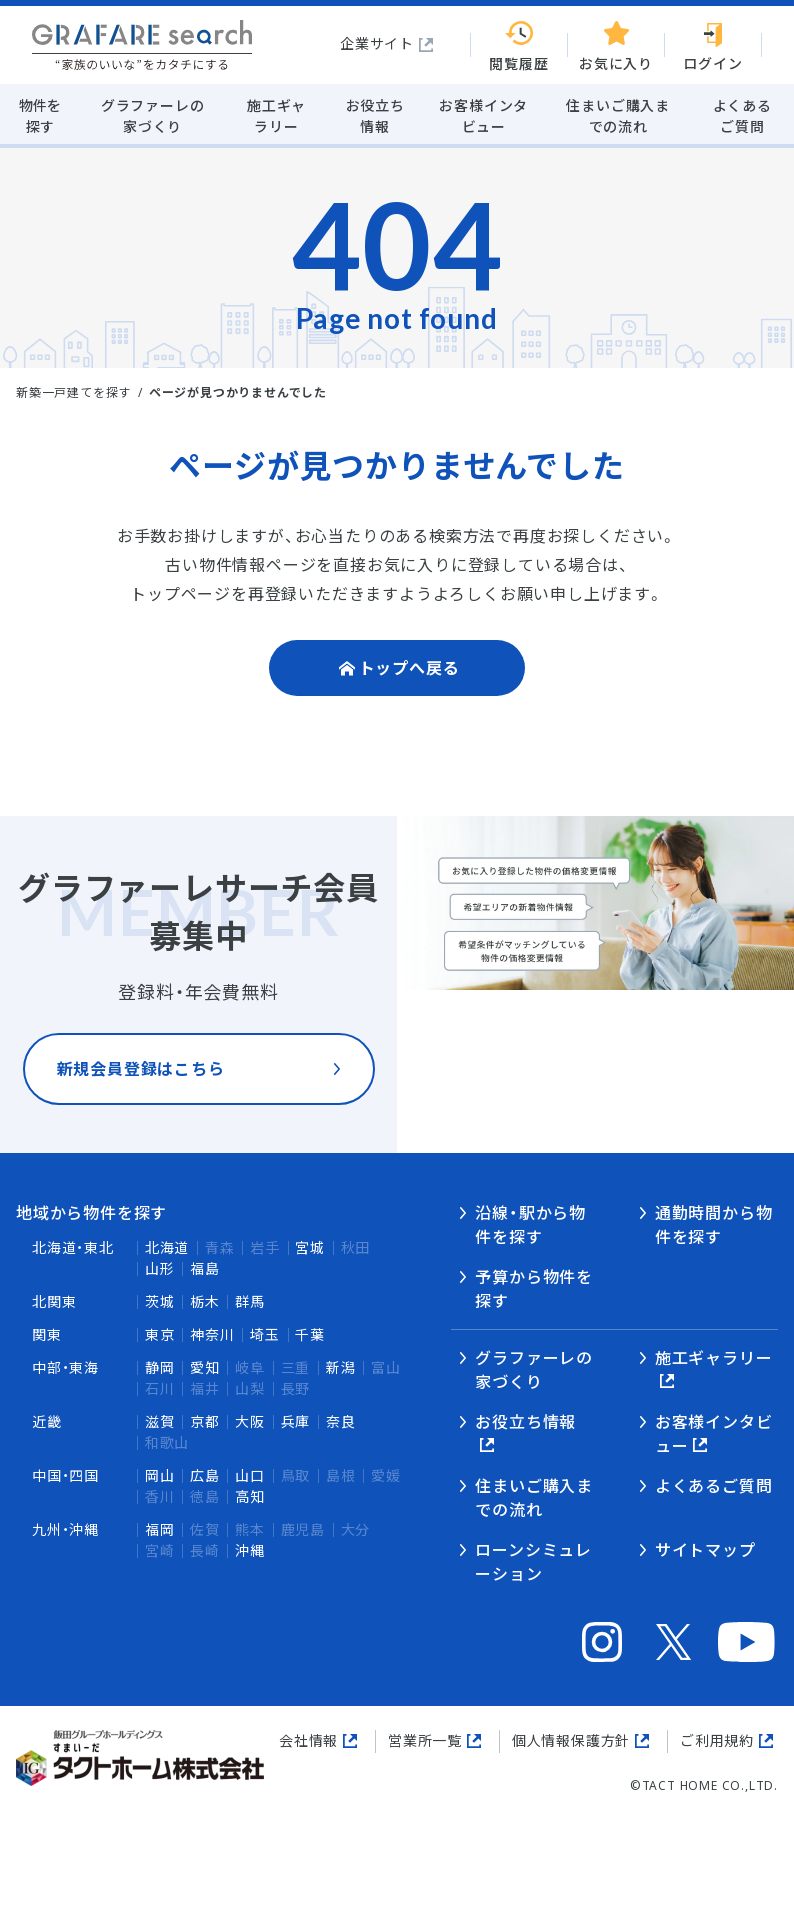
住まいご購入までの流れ (534, 1498)
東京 (160, 1334)
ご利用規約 (717, 1740)
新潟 (341, 1367)
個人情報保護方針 (571, 1740)
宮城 (310, 1247)
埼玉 (265, 1334)
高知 (250, 1496)
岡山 (160, 1475)
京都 (205, 1421)
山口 (250, 1475)
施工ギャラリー (714, 1358)
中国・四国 (65, 1475)
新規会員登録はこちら (141, 1085)
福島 (205, 1268)
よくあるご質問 (714, 1486)
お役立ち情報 (525, 1422)
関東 (47, 1334)
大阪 (250, 1421)
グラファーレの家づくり (534, 1370)
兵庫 (296, 1421)
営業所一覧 (425, 1740)
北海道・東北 (73, 1247)
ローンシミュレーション (533, 1562)
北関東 (54, 1301)
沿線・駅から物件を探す (530, 1225)
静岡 (160, 1367)
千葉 (310, 1334)
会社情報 (308, 1740)
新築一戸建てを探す (73, 392)
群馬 (250, 1301)
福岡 (160, 1529)
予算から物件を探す (534, 1289)
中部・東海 (65, 1367)
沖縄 (250, 1550)
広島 (205, 1475)
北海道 (167, 1247)
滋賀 (160, 1421)
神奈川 (212, 1334)
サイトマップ (705, 1550)
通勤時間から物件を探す (714, 1225)
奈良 (341, 1421)
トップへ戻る (409, 668)
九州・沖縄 (65, 1529)
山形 (160, 1268)
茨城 (160, 1301)
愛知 (205, 1367)
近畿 (47, 1421)
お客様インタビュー (714, 1434)
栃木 (205, 1301)
